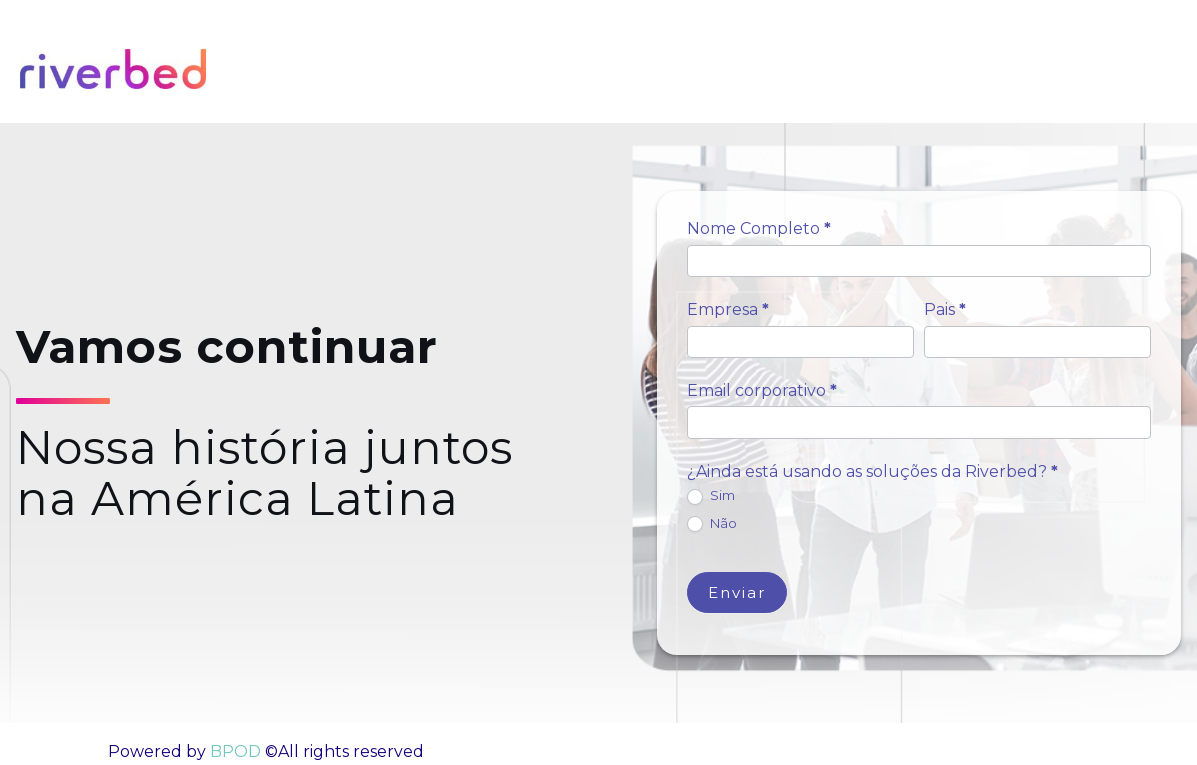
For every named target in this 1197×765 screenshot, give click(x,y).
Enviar (737, 592)
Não (712, 524)
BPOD (233, 751)
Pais (945, 309)
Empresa (728, 309)
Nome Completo (759, 228)
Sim (711, 496)
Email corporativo (762, 390)
